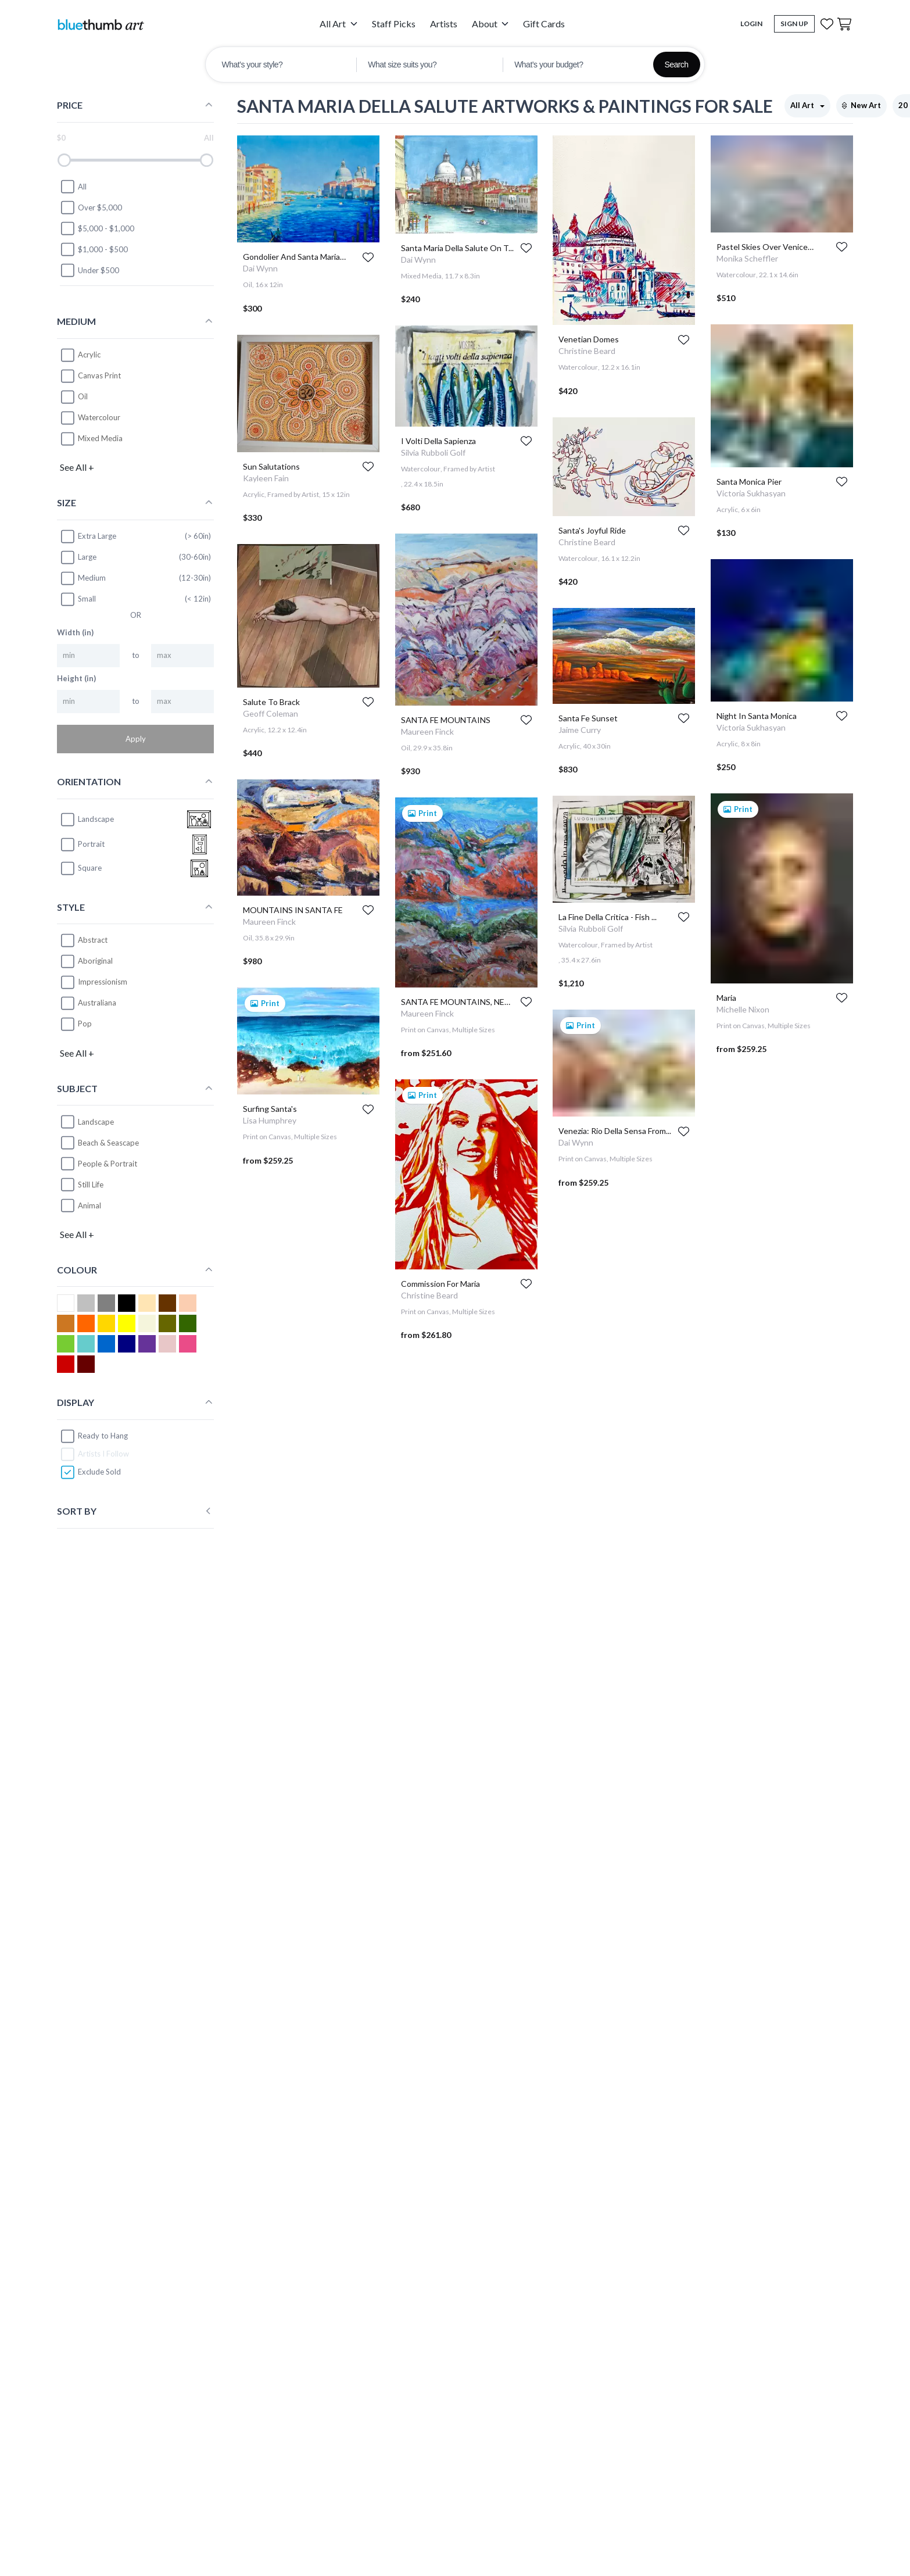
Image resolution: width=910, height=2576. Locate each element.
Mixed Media (100, 438)
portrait (82, 844)
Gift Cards (544, 23)
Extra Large (88, 536)
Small (78, 599)
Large (78, 557)
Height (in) (76, 678)
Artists (443, 23)
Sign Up (794, 23)
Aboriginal (95, 960)
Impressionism (102, 981)
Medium (83, 578)
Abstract (93, 939)
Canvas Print (99, 375)
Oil (83, 396)
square (81, 868)
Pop (85, 1023)
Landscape (96, 1121)
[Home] (100, 24)
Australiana (97, 1002)
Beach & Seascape (108, 1142)
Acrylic (89, 354)
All (73, 186)
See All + (77, 467)
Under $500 (89, 270)
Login (751, 23)
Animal (89, 1205)
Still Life (90, 1184)
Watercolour (99, 417)
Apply (136, 738)
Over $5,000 (91, 207)
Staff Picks (393, 23)
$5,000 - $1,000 (97, 228)
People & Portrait (107, 1163)
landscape (87, 819)
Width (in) (75, 632)
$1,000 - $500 (94, 249)
